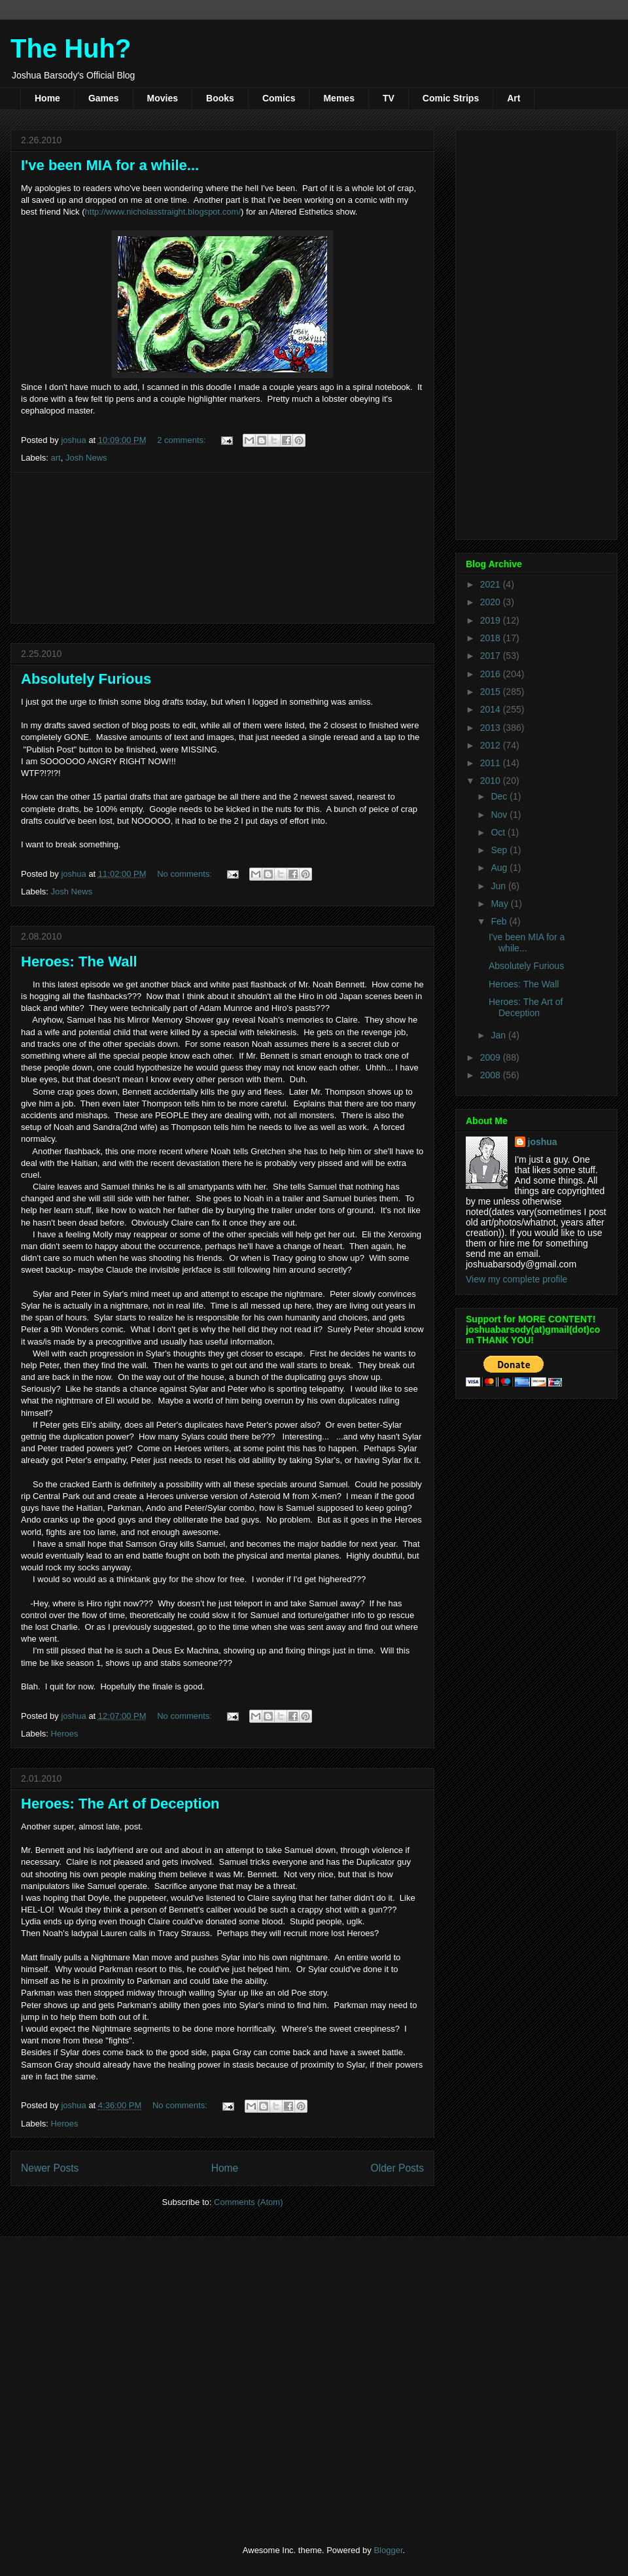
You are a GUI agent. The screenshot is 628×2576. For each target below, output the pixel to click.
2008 (491, 1075)
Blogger (388, 2550)
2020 (491, 602)
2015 (491, 691)
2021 (491, 584)
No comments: (185, 874)
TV (388, 98)
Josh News (86, 458)
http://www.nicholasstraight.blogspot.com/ (163, 212)
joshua (542, 1142)
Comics (279, 98)
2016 (491, 674)
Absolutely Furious (86, 679)
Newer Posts (49, 2168)
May (500, 903)
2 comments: (182, 440)
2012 (491, 745)
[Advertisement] (222, 547)
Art (513, 98)
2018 (491, 638)
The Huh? (70, 48)
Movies (162, 98)
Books (220, 98)
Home (47, 98)
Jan (499, 1035)
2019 (491, 620)
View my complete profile (516, 1279)
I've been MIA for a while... (110, 165)
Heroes (64, 1733)
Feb (500, 921)
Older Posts (397, 2168)
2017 (491, 655)
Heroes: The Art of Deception (120, 1803)
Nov (500, 814)
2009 (491, 1057)
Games (103, 98)
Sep (500, 850)
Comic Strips (451, 98)
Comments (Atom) (248, 2202)
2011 (491, 763)
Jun (499, 886)
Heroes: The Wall (79, 961)
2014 (491, 709)
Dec (500, 796)
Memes (338, 98)
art (56, 458)
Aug (500, 867)
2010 (491, 780)
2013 (491, 727)
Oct (499, 832)
